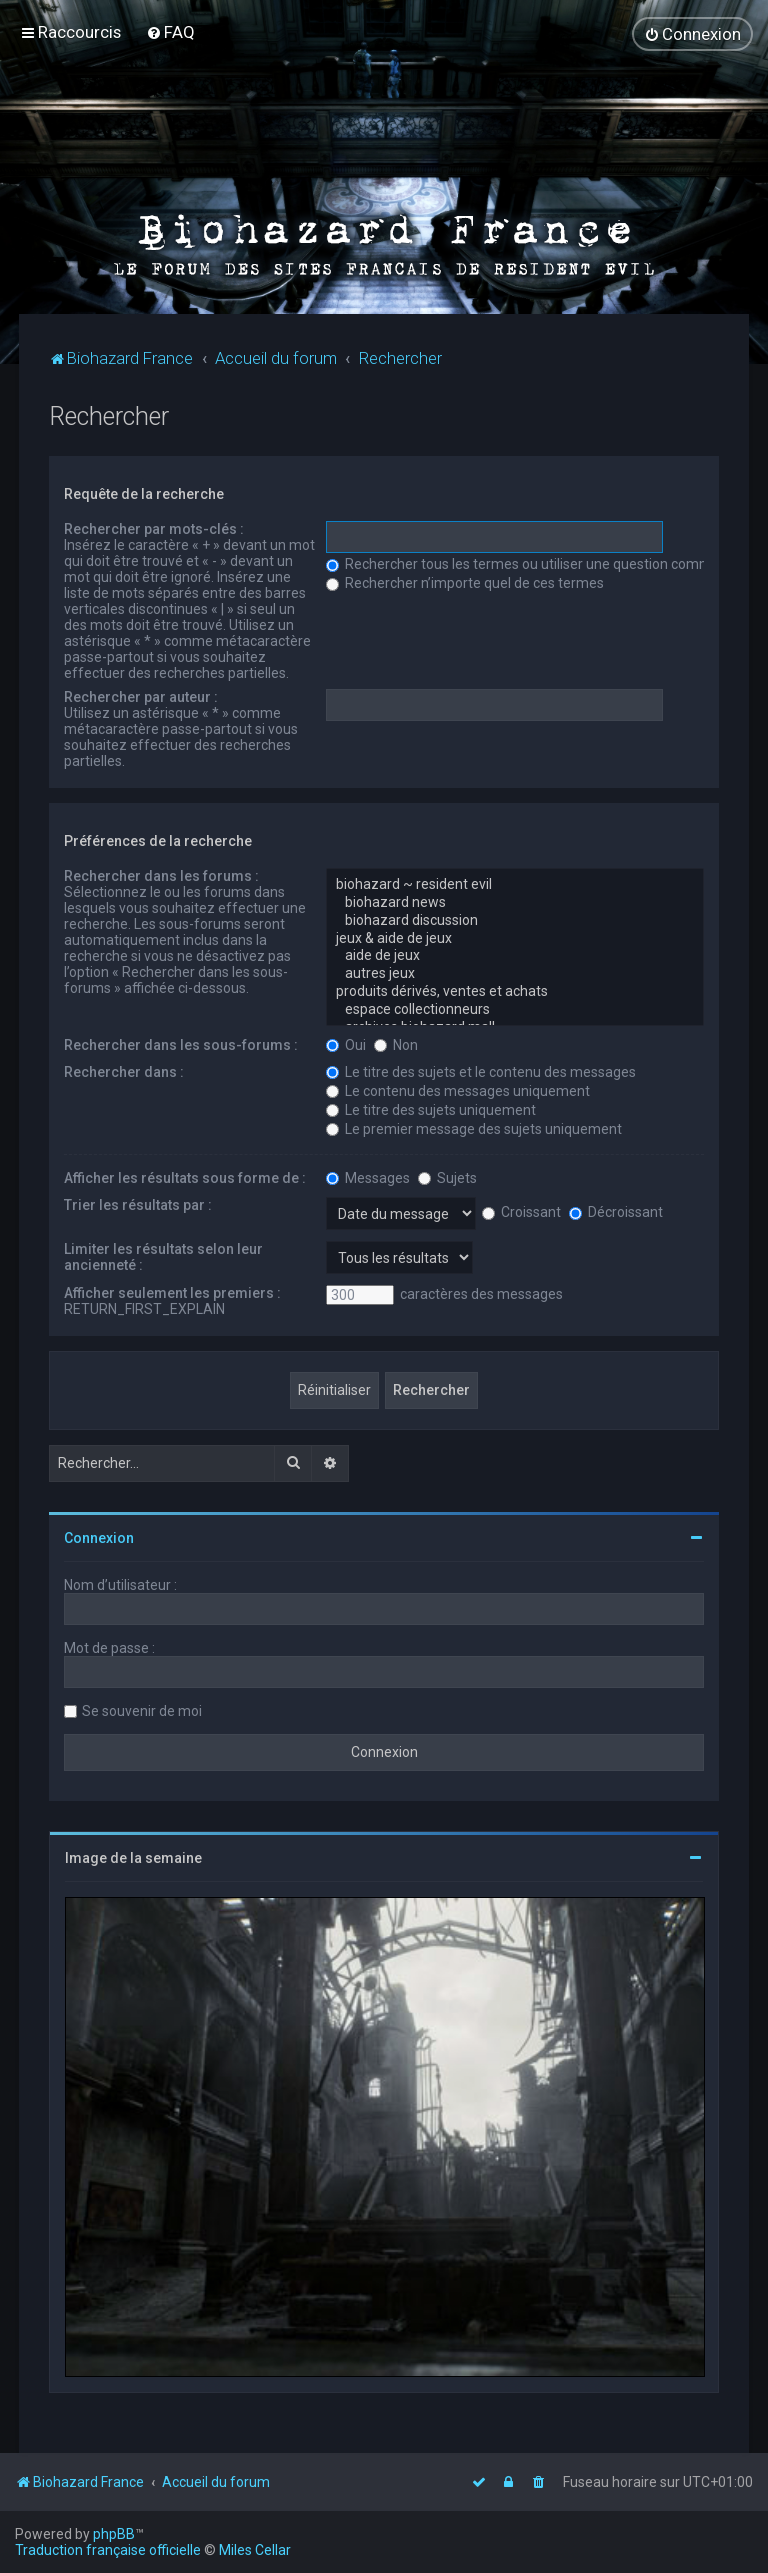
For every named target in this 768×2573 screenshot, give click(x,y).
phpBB (114, 2534)
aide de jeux (514, 956)
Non (396, 1044)
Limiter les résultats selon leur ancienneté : (163, 1256)
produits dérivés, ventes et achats (514, 991)
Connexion (99, 1537)
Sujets (447, 1177)
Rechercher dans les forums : (161, 875)
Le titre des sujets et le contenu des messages (481, 1071)
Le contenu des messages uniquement (458, 1090)
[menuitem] (170, 32)
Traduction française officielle (108, 2550)
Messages (368, 1177)
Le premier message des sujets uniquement (474, 1128)
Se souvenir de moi (142, 1710)
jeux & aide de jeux (514, 938)
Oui (346, 1044)
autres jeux (514, 973)
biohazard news (514, 902)
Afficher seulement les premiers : (172, 1292)
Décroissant (616, 1211)
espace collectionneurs (514, 1009)
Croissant (521, 1211)
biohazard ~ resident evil (514, 884)
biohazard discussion (514, 920)
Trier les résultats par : (138, 1204)
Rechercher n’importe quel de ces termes (465, 582)
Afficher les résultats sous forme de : (185, 1177)
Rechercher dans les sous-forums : (181, 1044)
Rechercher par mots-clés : (154, 528)
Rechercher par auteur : (141, 696)
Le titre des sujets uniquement (431, 1109)
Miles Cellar (255, 2550)
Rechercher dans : (124, 1071)
